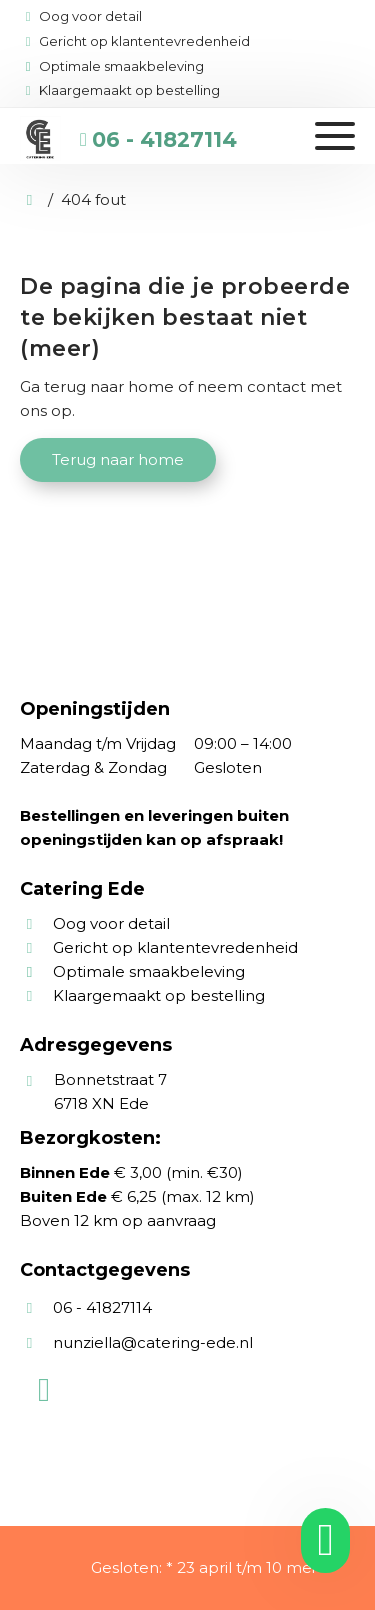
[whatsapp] (319, 1540)
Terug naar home (118, 459)
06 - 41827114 (164, 139)
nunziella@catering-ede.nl (153, 1342)
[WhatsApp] (44, 1390)
